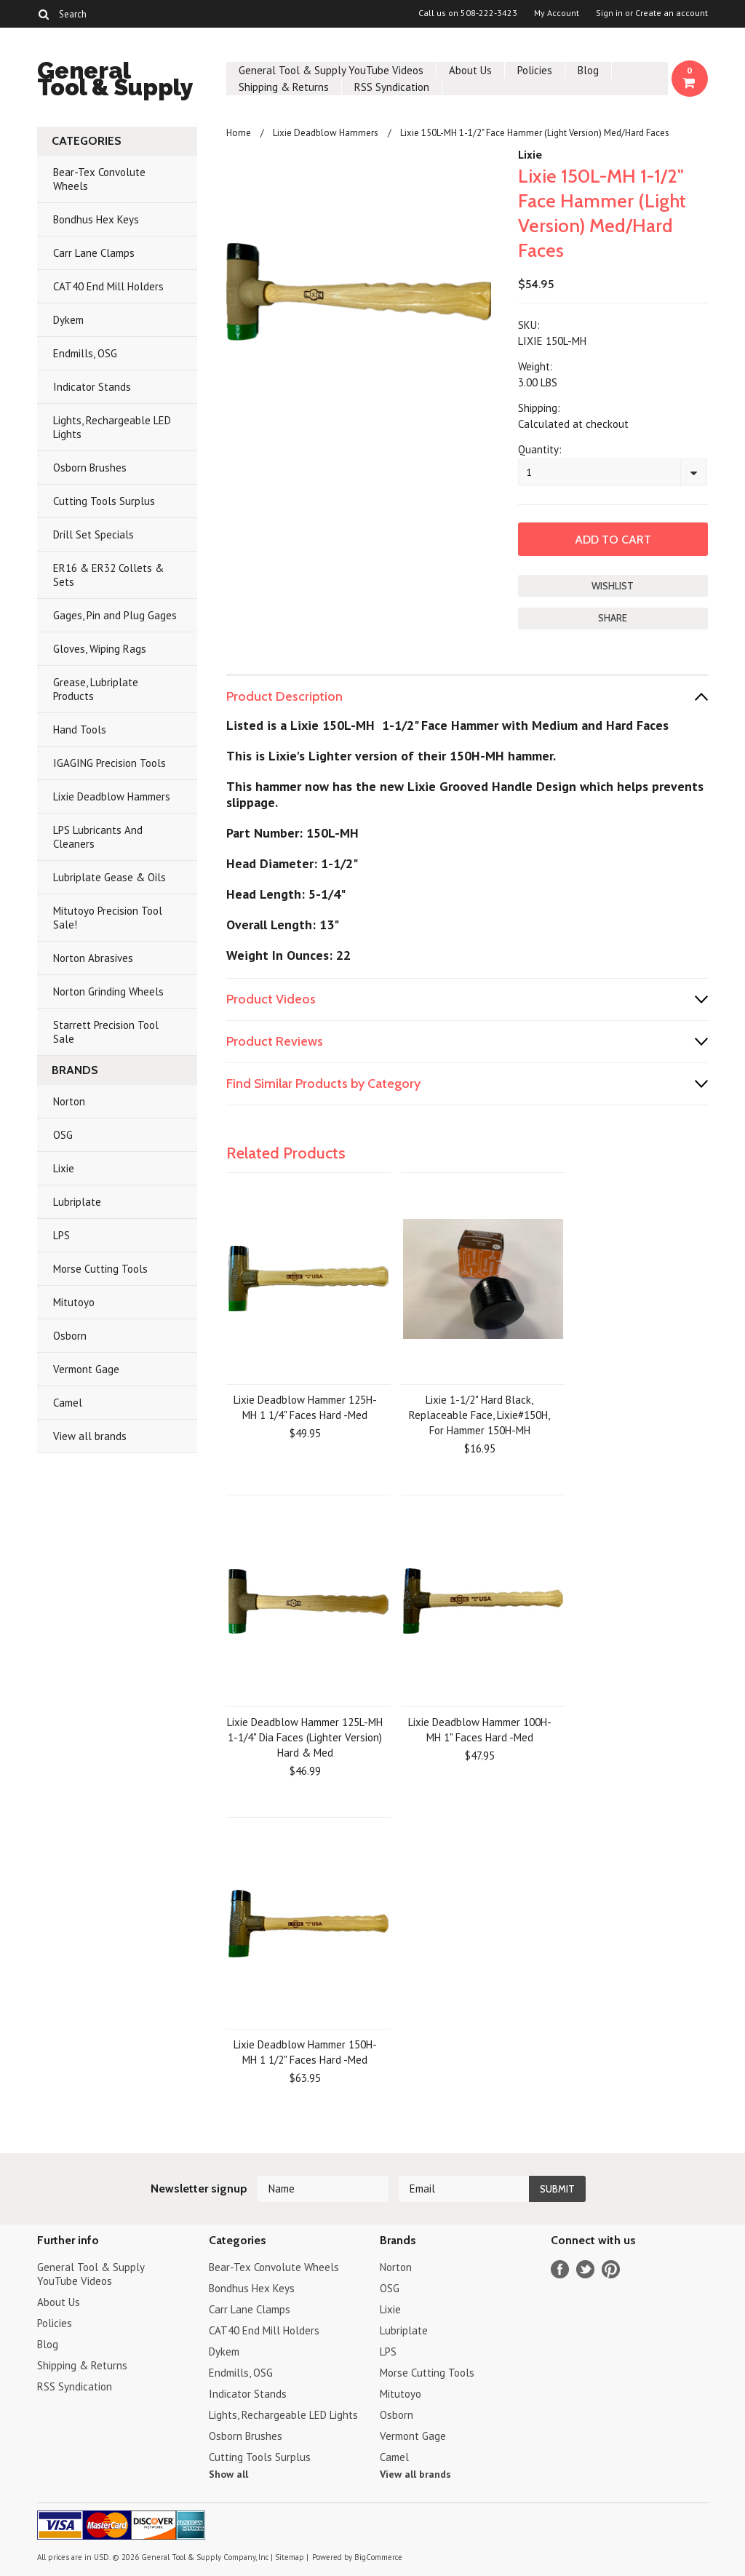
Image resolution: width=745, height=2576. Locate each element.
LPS (61, 1235)
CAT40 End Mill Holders (108, 286)
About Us (470, 70)
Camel (67, 1403)
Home (238, 133)
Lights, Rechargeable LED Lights (112, 427)
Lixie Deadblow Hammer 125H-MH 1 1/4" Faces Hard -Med (305, 1407)
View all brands (90, 1436)
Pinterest (611, 2269)
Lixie (63, 1168)
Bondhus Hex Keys (96, 219)
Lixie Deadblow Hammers (111, 796)
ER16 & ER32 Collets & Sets (108, 575)
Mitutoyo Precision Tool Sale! (107, 917)
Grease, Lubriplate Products (95, 689)
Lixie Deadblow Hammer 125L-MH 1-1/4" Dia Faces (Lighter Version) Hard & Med (305, 1737)
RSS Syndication (391, 87)
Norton (69, 1101)
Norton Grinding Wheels (108, 991)
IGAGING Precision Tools (109, 763)
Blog (588, 70)
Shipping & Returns (284, 87)
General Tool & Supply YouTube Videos (331, 70)
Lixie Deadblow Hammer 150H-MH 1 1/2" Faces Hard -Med (305, 2052)
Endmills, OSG (85, 353)
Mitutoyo (74, 1302)
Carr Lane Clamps (94, 253)
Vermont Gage (86, 1369)
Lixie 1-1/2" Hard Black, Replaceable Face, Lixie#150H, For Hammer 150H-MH (479, 1415)
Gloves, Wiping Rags (99, 649)
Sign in (609, 13)
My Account (556, 13)
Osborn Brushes (90, 467)
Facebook (560, 2269)
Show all (228, 2474)
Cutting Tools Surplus (104, 501)
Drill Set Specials (93, 534)
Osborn (70, 1336)
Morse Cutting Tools (100, 1269)
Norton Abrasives (93, 958)
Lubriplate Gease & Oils (109, 877)
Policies (534, 70)
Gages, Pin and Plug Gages (115, 615)
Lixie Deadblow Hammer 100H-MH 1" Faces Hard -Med (479, 1729)
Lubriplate (77, 1202)
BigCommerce (378, 2557)
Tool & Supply (115, 81)
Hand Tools (79, 729)
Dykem (68, 320)
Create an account (671, 13)
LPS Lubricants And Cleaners (98, 837)
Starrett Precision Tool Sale (106, 1032)
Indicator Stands (92, 387)
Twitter (585, 2269)
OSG (63, 1135)
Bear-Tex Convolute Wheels (99, 179)
